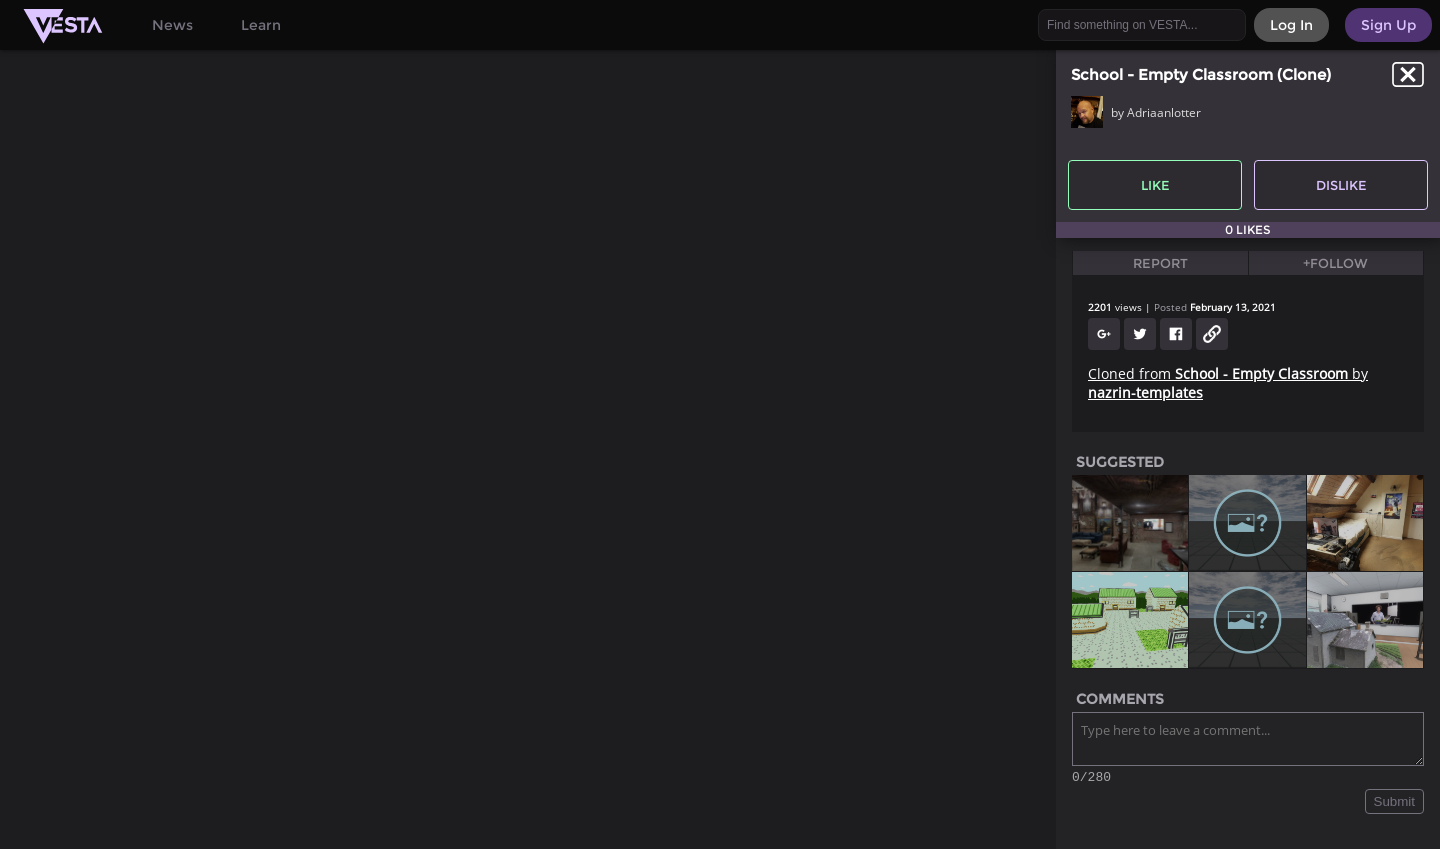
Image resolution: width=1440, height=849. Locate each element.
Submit (1394, 804)
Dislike (1341, 185)
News (172, 25)
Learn (261, 25)
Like (1155, 185)
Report (1160, 263)
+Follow (1335, 263)
